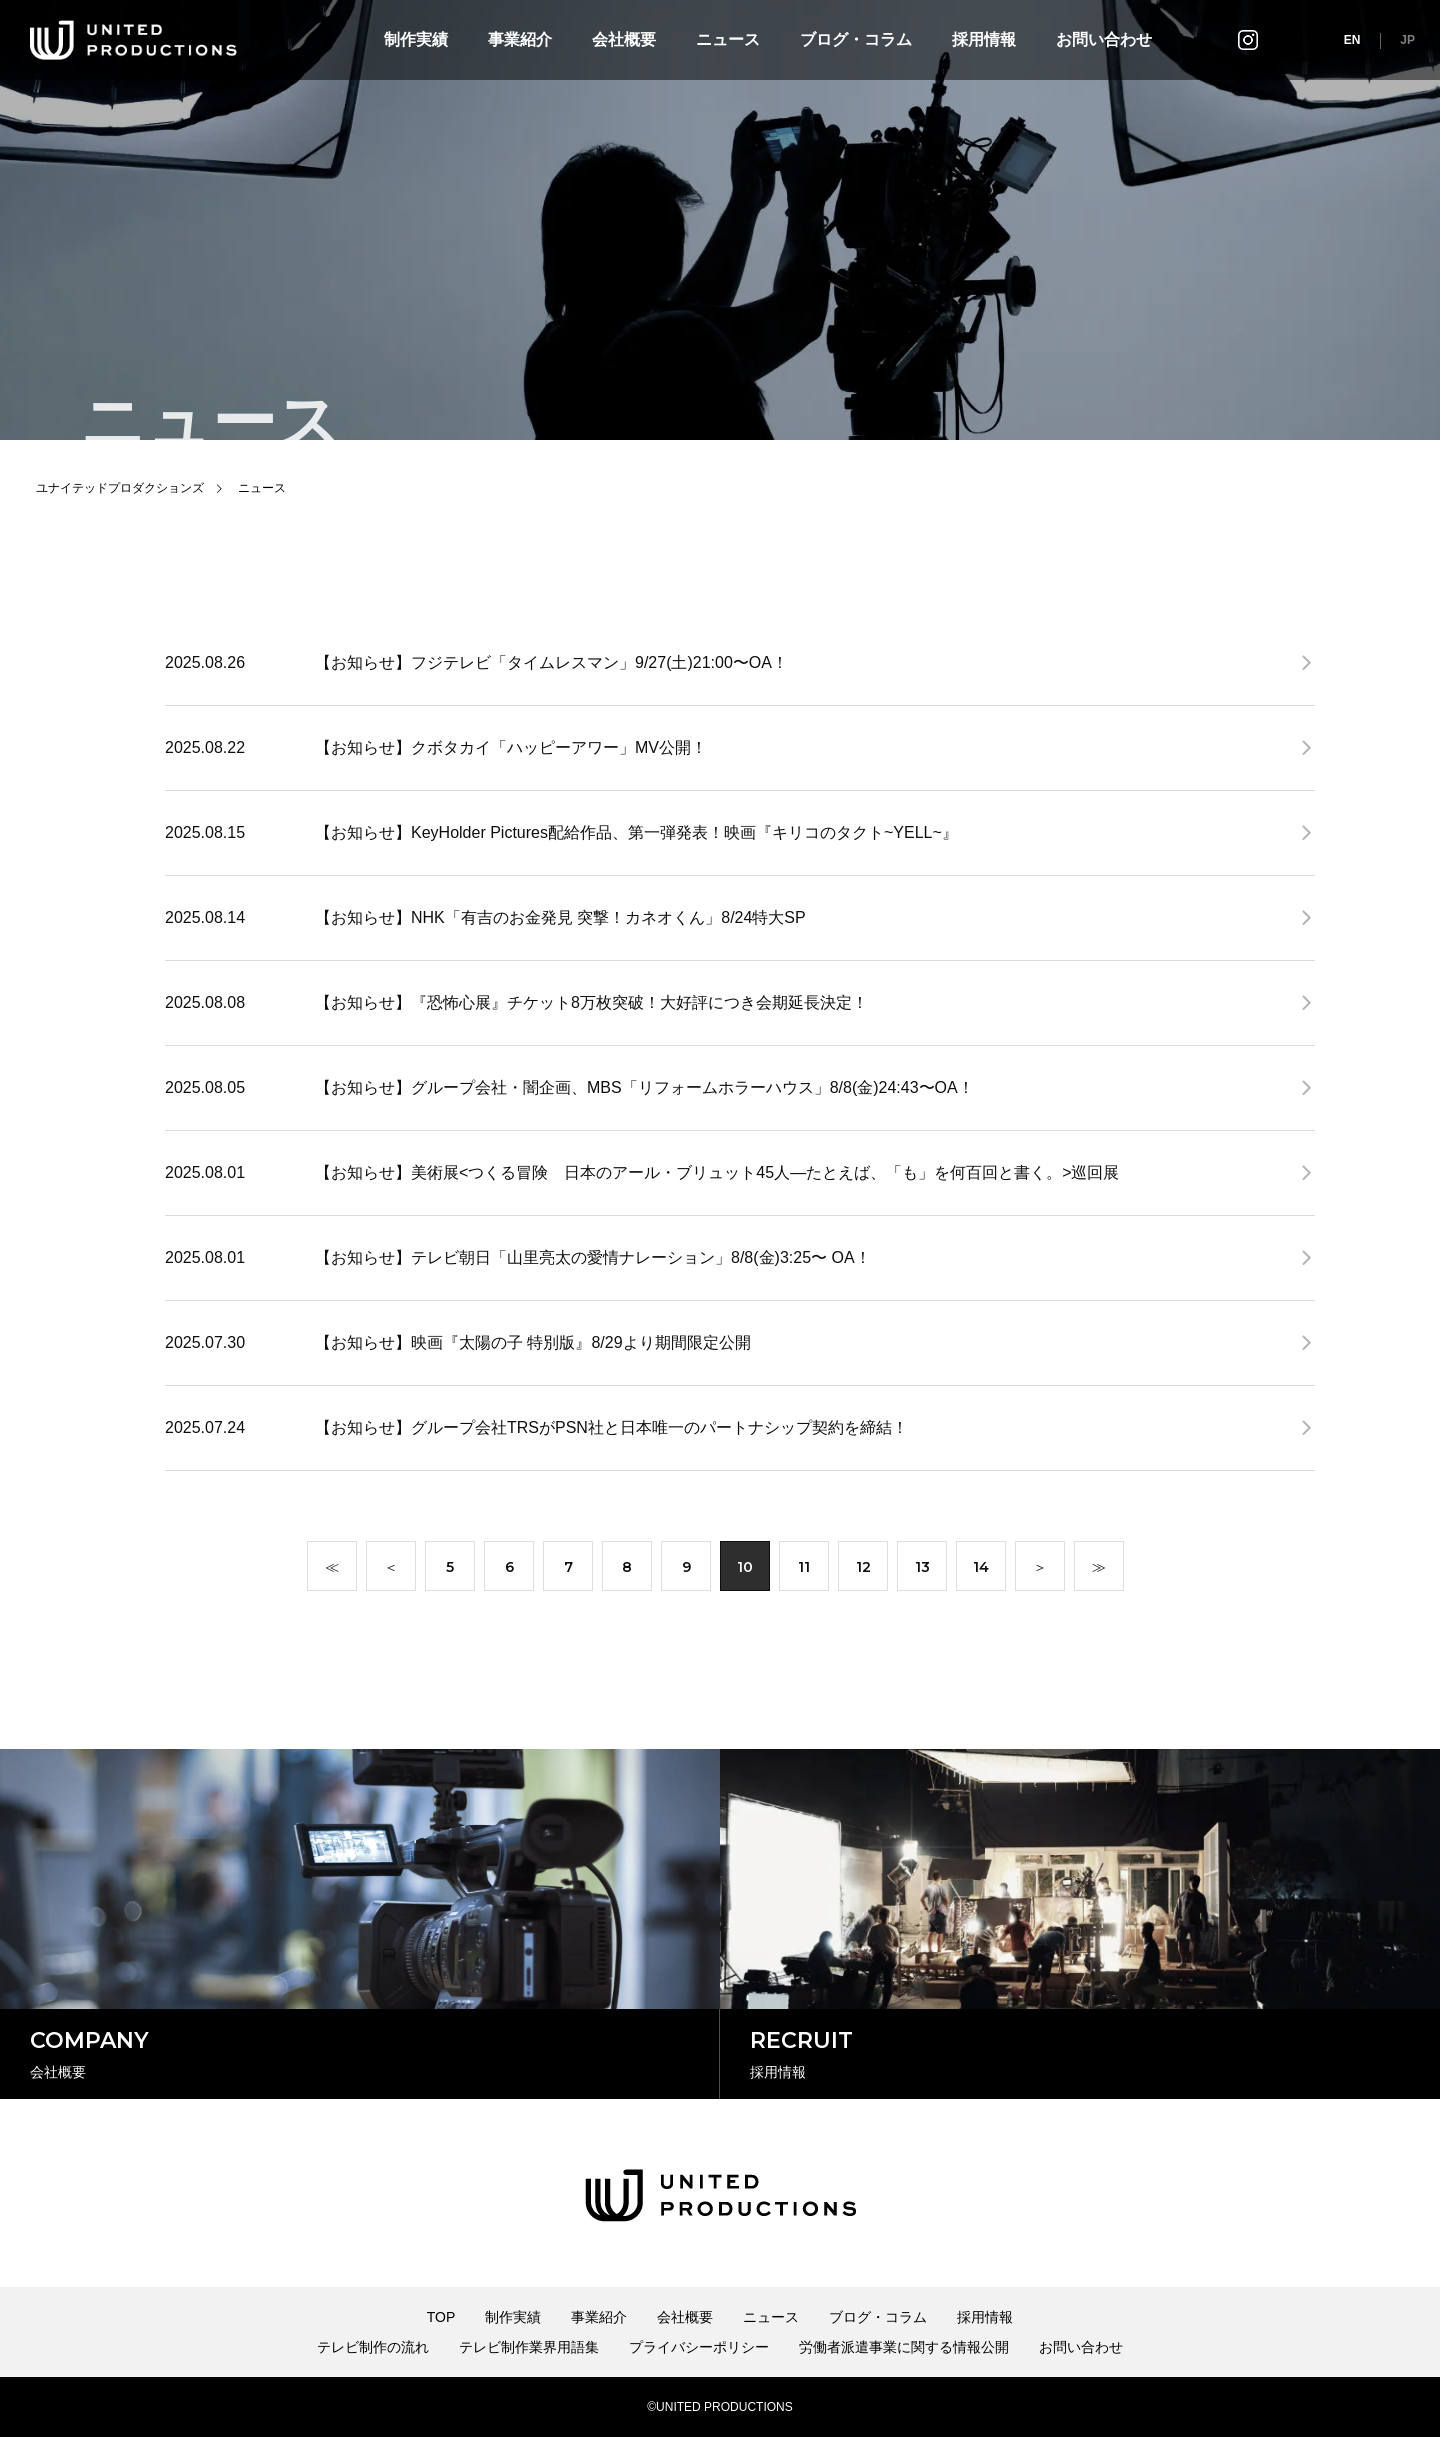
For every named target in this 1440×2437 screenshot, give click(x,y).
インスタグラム (1248, 39)
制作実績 (416, 39)
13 (922, 1571)
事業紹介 (520, 39)
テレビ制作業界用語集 (529, 2347)
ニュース (728, 39)
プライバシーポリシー (699, 2347)
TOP (441, 2317)
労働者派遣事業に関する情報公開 (904, 2347)
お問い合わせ (1104, 39)
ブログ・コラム (856, 39)
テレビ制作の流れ (373, 2347)
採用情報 (984, 39)
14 (981, 1571)
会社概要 (624, 39)
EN (1352, 40)
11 (804, 1571)
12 (863, 1571)
